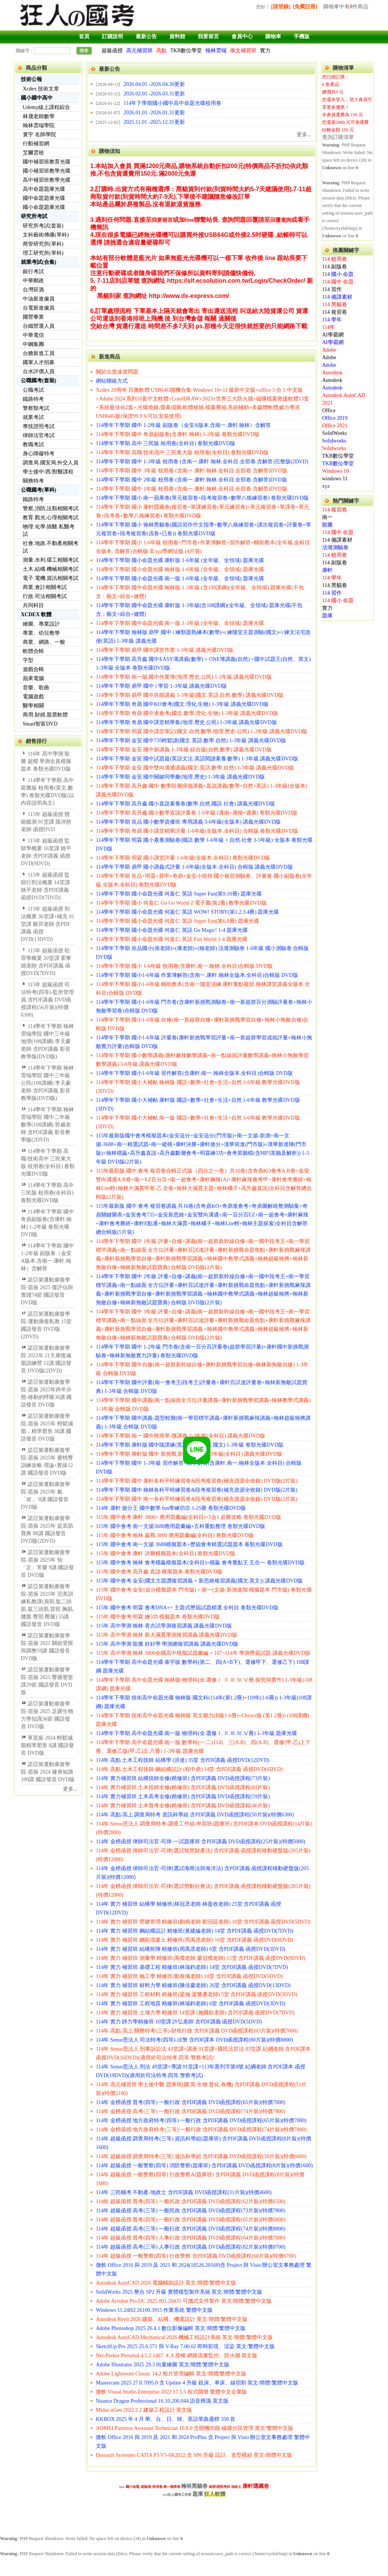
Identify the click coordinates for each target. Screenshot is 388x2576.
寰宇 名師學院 (39, 134)
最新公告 (146, 36)
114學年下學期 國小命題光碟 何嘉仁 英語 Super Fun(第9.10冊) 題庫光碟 (179, 894)
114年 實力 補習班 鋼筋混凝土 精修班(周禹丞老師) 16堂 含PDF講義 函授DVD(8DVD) (194, 1940)
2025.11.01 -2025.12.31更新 (154, 122)
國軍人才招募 (39, 362)
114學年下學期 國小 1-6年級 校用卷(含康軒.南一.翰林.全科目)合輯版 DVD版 (184, 966)
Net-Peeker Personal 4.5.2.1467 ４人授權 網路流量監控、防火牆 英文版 (176, 2355)
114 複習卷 (334, 312)
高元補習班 (139, 50)
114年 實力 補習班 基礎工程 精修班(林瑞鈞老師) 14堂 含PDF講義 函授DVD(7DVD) (192, 1967)
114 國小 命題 (338, 274)
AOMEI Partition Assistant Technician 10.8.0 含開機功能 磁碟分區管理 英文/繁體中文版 (194, 2428)
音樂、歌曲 (36, 687)
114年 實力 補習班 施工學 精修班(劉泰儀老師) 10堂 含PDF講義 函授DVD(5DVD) (189, 1976)
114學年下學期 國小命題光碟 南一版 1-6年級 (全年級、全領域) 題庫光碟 (180, 578)
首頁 (84, 36)
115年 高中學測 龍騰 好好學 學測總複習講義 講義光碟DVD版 (167, 1644)
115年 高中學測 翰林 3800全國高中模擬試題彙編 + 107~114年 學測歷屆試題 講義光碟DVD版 (203, 1653)
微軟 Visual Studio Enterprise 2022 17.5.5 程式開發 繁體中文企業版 (171, 2392)
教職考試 (33, 444)
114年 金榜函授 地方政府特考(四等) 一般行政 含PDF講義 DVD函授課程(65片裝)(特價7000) (201, 2120)
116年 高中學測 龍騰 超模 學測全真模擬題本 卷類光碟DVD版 (46, 761)
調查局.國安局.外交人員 (50, 463)
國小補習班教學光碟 (46, 171)
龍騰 (327, 525)
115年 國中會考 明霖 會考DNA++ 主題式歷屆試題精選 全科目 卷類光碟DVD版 (187, 1607)
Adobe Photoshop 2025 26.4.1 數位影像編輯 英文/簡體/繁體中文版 (171, 2328)
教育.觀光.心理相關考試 (50, 517)
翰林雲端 (216, 50)
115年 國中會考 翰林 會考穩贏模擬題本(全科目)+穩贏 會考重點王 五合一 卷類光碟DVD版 (200, 1562)
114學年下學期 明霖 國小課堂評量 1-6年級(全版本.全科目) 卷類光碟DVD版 (183, 858)
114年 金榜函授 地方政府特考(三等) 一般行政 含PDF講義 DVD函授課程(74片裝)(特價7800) (201, 2129)
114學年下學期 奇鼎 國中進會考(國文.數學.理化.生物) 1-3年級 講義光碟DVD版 (187, 713)
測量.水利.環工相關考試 (50, 560)
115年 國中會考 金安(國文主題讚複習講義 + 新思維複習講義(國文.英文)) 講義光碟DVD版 (199, 1581)
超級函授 (112, 50)
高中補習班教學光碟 (46, 180)
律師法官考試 (39, 435)
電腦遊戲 (33, 696)
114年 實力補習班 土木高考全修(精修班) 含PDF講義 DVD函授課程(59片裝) (183, 1796)
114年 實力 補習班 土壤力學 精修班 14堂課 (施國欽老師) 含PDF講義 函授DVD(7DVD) (195, 2012)
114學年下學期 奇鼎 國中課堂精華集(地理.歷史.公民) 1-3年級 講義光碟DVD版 (186, 722)
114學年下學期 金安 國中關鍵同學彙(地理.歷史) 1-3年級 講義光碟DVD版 (180, 777)
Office (329, 410)
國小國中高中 (37, 98)
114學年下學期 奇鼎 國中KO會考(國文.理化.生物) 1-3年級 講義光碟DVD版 (182, 704)
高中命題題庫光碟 (44, 189)
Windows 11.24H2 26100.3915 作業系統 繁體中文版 (154, 2310)
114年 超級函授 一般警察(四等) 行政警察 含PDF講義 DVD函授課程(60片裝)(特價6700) (196, 2256)
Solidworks (334, 441)
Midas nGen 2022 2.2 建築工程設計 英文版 (144, 2410)
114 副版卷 (334, 266)
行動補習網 (36, 143)
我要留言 (208, 36)
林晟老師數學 (39, 116)
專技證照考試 (39, 426)
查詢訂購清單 (338, 137)
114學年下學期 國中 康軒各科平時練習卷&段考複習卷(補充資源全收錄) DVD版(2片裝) (196, 1481)
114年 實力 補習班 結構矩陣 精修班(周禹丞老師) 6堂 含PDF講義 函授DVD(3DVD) (190, 1949)
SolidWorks (334, 433)
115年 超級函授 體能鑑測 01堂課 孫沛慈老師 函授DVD (46, 821)
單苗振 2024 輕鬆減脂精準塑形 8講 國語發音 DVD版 (47, 1745)
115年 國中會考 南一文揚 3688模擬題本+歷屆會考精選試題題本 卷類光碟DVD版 (189, 1544)
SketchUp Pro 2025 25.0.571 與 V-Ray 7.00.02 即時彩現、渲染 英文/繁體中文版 (185, 2346)
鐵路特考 (33, 399)
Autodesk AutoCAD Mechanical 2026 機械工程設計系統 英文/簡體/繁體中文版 (184, 2337)
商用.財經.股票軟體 (45, 715)
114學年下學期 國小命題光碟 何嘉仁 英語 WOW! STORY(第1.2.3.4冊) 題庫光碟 (187, 912)
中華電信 (33, 335)
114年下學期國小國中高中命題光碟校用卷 (172, 103)
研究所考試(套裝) (43, 226)
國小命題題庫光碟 (44, 207)
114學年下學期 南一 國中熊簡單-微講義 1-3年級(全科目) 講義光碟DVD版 (180, 1436)
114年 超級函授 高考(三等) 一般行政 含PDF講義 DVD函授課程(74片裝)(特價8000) (190, 2229)
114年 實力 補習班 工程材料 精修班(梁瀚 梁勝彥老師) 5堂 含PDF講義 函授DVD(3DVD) (196, 1994)
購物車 (273, 36)
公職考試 (33, 390)
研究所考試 (34, 216)
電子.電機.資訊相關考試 (50, 578)
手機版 (302, 36)
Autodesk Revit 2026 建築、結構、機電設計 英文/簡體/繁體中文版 (171, 2319)
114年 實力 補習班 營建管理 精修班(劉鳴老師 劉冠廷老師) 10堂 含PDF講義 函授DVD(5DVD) (203, 1922)
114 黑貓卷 (334, 304)
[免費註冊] (305, 6)
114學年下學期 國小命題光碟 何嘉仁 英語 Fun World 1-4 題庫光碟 (171, 939)
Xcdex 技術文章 (41, 89)
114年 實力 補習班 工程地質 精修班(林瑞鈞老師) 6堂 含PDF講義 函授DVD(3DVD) (190, 2003)
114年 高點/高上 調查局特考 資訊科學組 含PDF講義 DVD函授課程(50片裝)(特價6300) (195, 1815)
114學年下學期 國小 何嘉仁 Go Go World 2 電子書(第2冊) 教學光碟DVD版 (181, 903)
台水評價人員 (39, 371)
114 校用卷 (334, 259)
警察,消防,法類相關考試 (50, 508)
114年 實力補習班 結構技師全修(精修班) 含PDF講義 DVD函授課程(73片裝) (183, 1778)
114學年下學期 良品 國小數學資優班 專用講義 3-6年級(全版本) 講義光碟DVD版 (188, 822)
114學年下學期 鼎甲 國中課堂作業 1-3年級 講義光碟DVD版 (164, 650)
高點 (161, 50)
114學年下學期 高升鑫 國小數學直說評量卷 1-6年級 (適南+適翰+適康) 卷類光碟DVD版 (196, 813)
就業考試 (33, 417)
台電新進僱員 (39, 308)
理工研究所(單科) (43, 253)
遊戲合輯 (33, 669)
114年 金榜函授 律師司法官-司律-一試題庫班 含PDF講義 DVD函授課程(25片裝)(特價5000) (200, 1841)
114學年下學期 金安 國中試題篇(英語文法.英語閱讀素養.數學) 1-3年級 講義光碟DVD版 (197, 759)
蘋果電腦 (33, 678)
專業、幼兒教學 (41, 633)
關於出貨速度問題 (117, 372)
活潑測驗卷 (335, 547)
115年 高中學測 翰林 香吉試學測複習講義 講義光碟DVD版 (164, 1626)
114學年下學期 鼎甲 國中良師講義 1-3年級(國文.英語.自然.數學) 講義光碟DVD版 (189, 695)
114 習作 (332, 289)
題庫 (327, 615)
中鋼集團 (33, 344)
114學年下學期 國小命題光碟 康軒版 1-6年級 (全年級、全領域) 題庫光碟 (180, 560)
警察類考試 (36, 408)
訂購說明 (112, 36)
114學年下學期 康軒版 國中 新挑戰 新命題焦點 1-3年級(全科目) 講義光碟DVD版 (189, 1454)
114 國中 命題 (338, 282)
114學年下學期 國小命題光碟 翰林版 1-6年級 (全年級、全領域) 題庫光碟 (180, 569)
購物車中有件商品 (345, 6)
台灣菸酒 (33, 290)
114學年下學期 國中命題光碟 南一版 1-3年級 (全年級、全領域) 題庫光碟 (180, 623)
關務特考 (33, 481)
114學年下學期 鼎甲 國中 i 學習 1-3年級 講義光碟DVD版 (161, 686)
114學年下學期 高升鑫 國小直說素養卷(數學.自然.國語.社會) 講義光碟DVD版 (185, 804)
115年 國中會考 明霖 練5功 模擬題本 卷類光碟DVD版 (158, 1617)
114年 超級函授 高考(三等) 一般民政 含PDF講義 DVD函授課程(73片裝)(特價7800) (190, 2210)
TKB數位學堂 (186, 50)
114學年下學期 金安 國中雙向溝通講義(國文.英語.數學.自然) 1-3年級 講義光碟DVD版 (195, 768)
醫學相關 (33, 706)
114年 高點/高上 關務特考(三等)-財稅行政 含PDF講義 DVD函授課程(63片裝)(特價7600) (197, 2031)
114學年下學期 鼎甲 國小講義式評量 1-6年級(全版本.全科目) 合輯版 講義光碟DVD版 (194, 867)
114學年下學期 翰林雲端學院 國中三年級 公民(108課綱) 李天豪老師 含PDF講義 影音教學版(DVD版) (47, 1083)
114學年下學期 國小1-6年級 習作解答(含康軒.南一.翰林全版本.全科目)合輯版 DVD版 (194, 1073)
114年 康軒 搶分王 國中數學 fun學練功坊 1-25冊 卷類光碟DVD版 (171, 1508)
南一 (327, 517)
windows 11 (335, 478)
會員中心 (242, 36)
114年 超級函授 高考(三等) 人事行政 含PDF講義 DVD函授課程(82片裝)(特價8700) (190, 2247)
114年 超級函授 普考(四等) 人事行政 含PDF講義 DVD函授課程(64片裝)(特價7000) (190, 2238)
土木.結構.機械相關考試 (50, 569)
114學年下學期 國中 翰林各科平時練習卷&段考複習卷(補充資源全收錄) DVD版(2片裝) (196, 1490)
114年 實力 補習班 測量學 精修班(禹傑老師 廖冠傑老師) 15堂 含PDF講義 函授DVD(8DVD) (200, 1958)
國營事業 (33, 317)
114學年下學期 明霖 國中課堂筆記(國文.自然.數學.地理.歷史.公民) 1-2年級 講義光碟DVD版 (201, 731)
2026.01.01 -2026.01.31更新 (154, 112)
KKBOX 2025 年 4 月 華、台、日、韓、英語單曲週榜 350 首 (165, 2419)
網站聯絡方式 (112, 381)
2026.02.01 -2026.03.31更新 (154, 94)
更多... (70, 1789)
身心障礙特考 (39, 453)
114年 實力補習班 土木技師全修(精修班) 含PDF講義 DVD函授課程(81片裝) (183, 1787)
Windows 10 (335, 471)
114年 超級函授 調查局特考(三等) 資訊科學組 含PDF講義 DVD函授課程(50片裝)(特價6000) (201, 2156)
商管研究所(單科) (43, 244)
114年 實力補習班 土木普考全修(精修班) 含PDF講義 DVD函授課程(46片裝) (183, 1805)
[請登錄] (280, 6)
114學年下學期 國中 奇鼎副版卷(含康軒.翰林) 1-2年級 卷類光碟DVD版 (178, 434)
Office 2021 (334, 425)
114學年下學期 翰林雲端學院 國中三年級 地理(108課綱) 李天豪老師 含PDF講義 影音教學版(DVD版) (47, 1041)
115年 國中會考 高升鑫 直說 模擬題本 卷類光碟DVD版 (159, 1572)
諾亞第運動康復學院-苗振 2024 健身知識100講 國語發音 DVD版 (48, 1771)
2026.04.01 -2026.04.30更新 (154, 84)
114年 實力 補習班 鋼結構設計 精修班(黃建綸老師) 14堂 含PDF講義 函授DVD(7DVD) (194, 1931)
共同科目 (33, 605)
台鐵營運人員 (39, 326)
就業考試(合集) (38, 262)
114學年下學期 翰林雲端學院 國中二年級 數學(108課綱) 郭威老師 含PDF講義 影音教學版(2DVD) (47, 1125)
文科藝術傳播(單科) (46, 235)
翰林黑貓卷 (194, 2486)
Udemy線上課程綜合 (46, 107)
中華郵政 (33, 280)
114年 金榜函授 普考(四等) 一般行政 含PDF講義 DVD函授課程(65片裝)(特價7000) (190, 2102)
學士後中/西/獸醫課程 (48, 472)
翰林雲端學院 (39, 125)
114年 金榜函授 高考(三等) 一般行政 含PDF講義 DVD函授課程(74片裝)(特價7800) (190, 2111)
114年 (328, 327)
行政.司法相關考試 (45, 596)
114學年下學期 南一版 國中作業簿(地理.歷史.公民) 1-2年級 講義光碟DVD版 (184, 677)
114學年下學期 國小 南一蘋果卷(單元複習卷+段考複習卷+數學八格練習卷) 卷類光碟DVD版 (202, 498)
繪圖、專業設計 (41, 624)
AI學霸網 (333, 335)
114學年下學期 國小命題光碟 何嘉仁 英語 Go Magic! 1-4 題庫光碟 (172, 930)
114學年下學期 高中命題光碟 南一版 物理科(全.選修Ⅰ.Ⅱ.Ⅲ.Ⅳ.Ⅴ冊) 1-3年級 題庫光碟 (196, 1733)
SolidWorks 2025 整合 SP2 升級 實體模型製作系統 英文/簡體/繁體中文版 (179, 2292)
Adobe (329, 350)
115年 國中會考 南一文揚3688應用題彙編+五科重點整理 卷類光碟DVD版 (180, 1526)
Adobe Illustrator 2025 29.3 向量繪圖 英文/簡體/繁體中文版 (162, 2364)
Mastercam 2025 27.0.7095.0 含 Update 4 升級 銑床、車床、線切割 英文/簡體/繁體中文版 (197, 2383)
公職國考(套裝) (38, 380)
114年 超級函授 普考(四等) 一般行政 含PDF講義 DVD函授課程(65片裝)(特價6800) (190, 2219)
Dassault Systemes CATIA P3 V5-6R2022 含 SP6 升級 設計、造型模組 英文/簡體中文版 (194, 2455)
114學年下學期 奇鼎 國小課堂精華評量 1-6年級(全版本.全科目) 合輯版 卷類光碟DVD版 (197, 831)
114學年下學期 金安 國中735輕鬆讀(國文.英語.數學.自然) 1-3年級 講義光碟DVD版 (191, 740)
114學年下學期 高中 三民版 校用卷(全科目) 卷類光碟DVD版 (47, 1192)
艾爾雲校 (33, 153)
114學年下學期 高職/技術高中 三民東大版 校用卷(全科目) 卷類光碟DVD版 (182, 452)
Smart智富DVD (40, 724)
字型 (28, 660)
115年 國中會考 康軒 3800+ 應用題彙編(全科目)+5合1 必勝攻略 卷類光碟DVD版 (188, 1517)
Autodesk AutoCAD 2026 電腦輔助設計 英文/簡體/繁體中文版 (166, 2283)
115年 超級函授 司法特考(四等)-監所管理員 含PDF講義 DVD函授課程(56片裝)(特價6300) (47, 1000)
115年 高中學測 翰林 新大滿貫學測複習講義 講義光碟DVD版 (166, 1635)
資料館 (177, 36)
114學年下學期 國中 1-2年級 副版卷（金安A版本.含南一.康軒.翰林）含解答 (183, 425)
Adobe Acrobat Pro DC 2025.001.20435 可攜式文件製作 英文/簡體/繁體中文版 (184, 2301)
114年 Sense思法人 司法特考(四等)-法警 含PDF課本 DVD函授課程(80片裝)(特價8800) (194, 2040)
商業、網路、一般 (44, 642)
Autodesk (332, 372)
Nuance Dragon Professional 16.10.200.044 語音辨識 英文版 (162, 2401)
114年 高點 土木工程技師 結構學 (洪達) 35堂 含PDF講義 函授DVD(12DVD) (182, 1760)
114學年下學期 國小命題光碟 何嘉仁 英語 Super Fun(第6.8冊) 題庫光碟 (177, 921)
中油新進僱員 (39, 299)
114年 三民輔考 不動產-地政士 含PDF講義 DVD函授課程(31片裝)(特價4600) (184, 2192)
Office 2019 (334, 418)
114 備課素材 (337, 297)
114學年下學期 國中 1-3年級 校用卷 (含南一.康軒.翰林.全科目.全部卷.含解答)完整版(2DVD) (202, 461)
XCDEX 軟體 (36, 614)
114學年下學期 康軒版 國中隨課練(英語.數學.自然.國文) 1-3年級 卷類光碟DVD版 (189, 1445)
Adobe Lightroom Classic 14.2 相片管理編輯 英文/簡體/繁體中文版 (171, 2374)
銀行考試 (33, 271)
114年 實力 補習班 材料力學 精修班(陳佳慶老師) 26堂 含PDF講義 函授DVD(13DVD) (193, 1985)
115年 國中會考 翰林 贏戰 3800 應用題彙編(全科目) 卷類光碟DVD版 (175, 1535)
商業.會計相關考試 (45, 587)
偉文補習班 (243, 50)
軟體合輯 (33, 651)
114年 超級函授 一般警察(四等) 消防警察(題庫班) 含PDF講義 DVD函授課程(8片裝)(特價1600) (204, 2165)
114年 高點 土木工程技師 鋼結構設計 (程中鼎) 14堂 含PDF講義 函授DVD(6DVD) (189, 1769)
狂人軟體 (214, 2494)
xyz (326, 486)
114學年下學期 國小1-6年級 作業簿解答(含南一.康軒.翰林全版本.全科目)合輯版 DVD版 (197, 975)
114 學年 (332, 319)
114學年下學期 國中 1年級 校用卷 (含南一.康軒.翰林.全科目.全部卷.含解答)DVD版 (191, 489)
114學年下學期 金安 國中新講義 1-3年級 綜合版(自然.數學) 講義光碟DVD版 (184, 749)
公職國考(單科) (38, 490)
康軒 (327, 570)
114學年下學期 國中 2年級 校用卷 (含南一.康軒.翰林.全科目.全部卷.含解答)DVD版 (191, 480)
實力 (265, 50)
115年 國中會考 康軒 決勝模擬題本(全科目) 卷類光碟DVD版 (165, 1553)
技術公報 (31, 79)
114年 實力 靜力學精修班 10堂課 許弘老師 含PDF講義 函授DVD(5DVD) (179, 2022)
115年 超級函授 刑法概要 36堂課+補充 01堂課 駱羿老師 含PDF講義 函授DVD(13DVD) (47, 924)
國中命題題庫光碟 (44, 198)
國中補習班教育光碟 (46, 162)
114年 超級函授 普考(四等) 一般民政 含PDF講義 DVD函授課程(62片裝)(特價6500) (190, 2201)
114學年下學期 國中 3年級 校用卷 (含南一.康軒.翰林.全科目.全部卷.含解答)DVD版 (191, 470)
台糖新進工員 (39, 353)
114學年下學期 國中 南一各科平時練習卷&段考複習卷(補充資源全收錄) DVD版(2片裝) (196, 1499)
